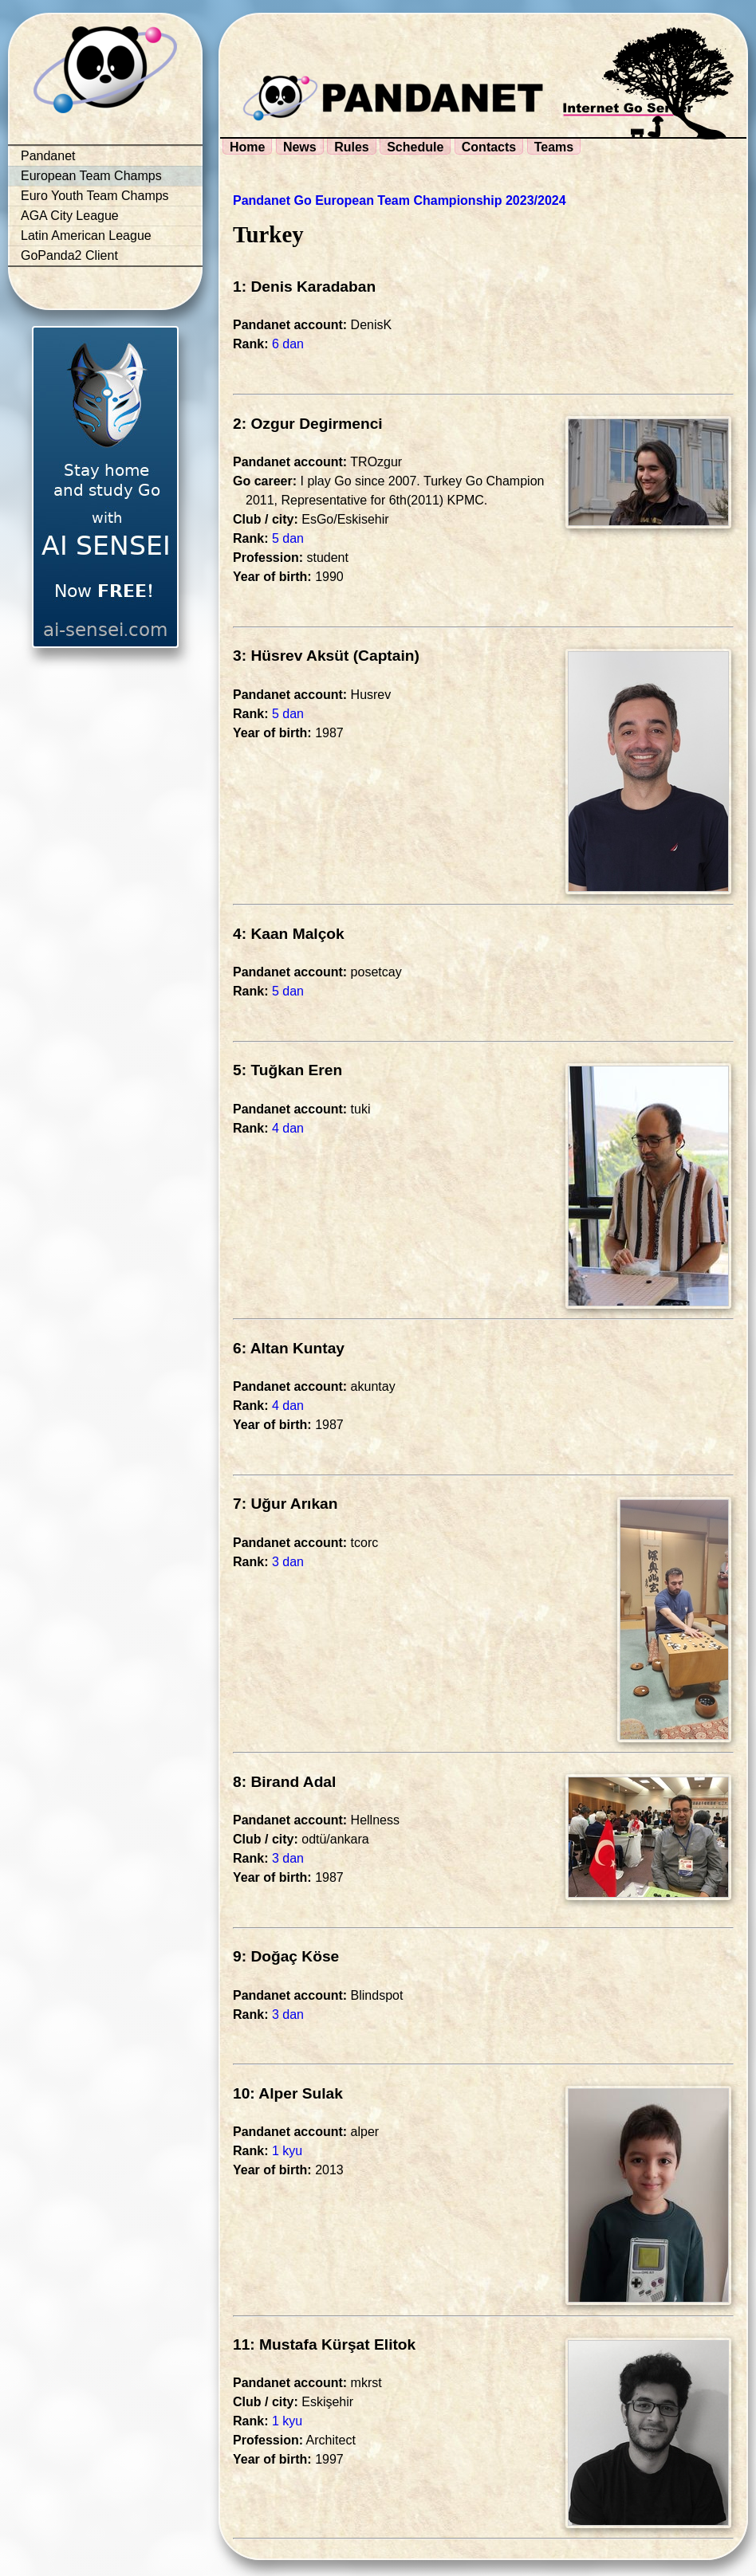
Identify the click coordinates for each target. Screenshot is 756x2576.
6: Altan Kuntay (289, 1348)
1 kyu (287, 2151)
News (300, 147)
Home (247, 147)
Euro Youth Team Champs (95, 195)
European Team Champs (91, 176)
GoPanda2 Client (69, 255)
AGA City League (70, 215)
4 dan (288, 1128)
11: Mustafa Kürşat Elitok (324, 2344)
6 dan (288, 344)
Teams (554, 147)
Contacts (489, 147)
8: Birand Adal (284, 1781)
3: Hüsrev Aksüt (290, 655)
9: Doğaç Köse (286, 1956)
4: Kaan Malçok (289, 933)
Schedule (415, 147)
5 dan (288, 538)
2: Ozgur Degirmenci (308, 423)
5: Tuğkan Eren (287, 1070)
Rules (351, 147)
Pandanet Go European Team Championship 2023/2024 (399, 200)
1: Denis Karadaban (304, 286)
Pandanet (48, 156)
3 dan (288, 1562)
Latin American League (86, 235)
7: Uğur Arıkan (285, 1503)
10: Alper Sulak (288, 2093)
